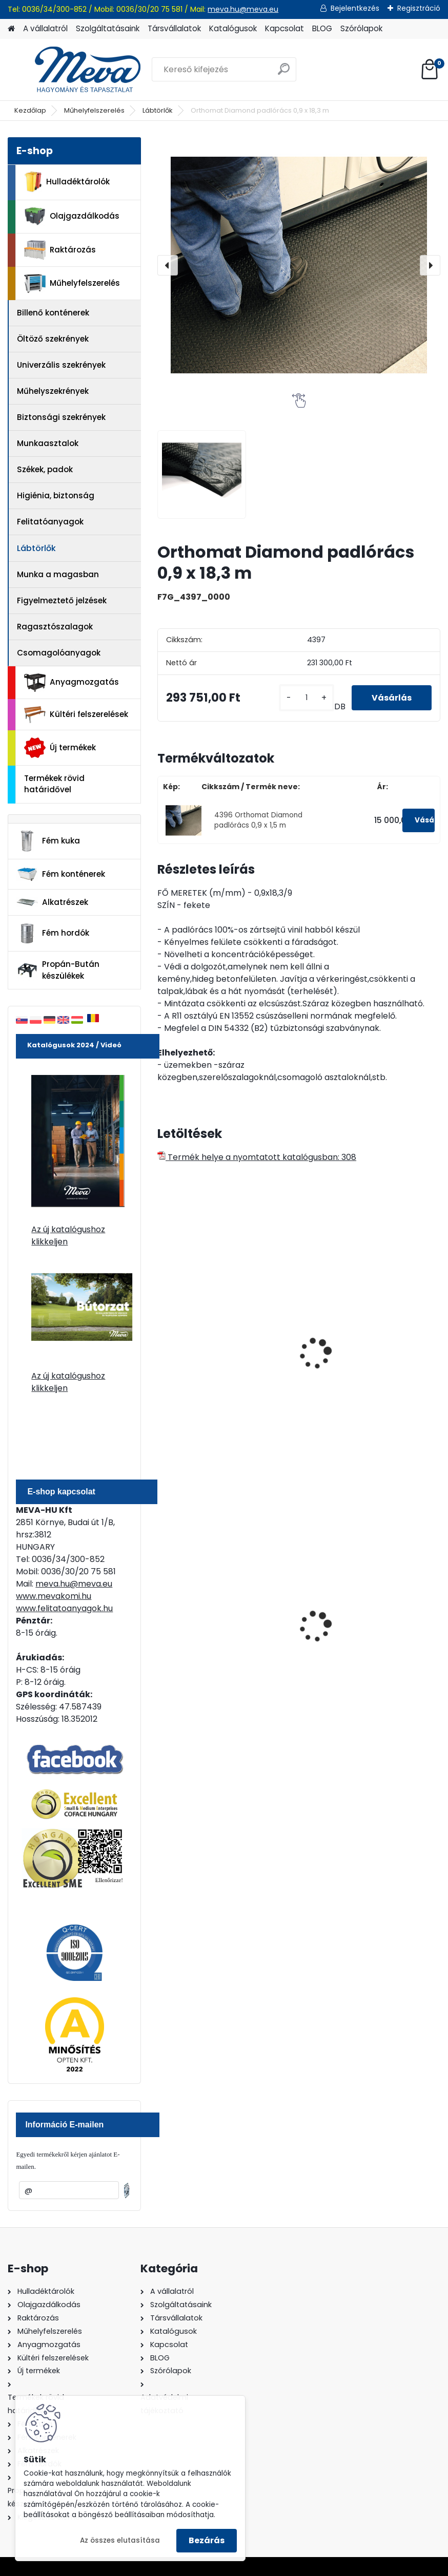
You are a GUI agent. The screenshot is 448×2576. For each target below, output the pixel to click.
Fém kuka (48, 841)
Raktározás (60, 250)
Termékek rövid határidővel (54, 784)
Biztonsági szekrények (61, 417)
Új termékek (60, 747)
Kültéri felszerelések (76, 714)
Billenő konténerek (53, 312)
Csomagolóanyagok (58, 652)
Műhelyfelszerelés (94, 110)
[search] (284, 73)
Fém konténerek (60, 874)
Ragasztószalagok (55, 626)
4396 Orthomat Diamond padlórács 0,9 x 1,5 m (258, 820)
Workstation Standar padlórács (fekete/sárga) (363, 1371)
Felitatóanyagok (50, 521)
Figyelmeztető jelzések (62, 600)
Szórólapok (361, 28)
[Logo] (78, 69)
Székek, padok (45, 469)
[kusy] (306, 698)
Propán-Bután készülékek (57, 970)
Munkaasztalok (47, 443)
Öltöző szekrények (53, 338)
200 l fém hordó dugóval (359, 1634)
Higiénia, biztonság (55, 495)
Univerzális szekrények (61, 365)
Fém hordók (52, 933)
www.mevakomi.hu (53, 1596)
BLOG (322, 28)
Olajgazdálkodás (71, 216)
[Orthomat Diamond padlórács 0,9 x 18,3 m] (298, 265)
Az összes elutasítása (120, 2540)
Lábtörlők (157, 110)
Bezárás (207, 2540)
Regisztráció (418, 8)
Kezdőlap (30, 110)
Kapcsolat (284, 28)
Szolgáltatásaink (107, 28)
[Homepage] (11, 29)
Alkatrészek (52, 902)
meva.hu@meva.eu (243, 9)
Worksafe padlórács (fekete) (223, 1320)
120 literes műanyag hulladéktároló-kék (205, 1637)
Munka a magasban (58, 574)
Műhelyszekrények (53, 391)
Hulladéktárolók (67, 182)
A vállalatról (45, 28)
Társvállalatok (174, 28)
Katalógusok (233, 28)
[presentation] (167, 265)
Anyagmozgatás (71, 682)
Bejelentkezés (355, 8)
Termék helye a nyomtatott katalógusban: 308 (256, 1157)
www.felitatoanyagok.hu (64, 1608)
